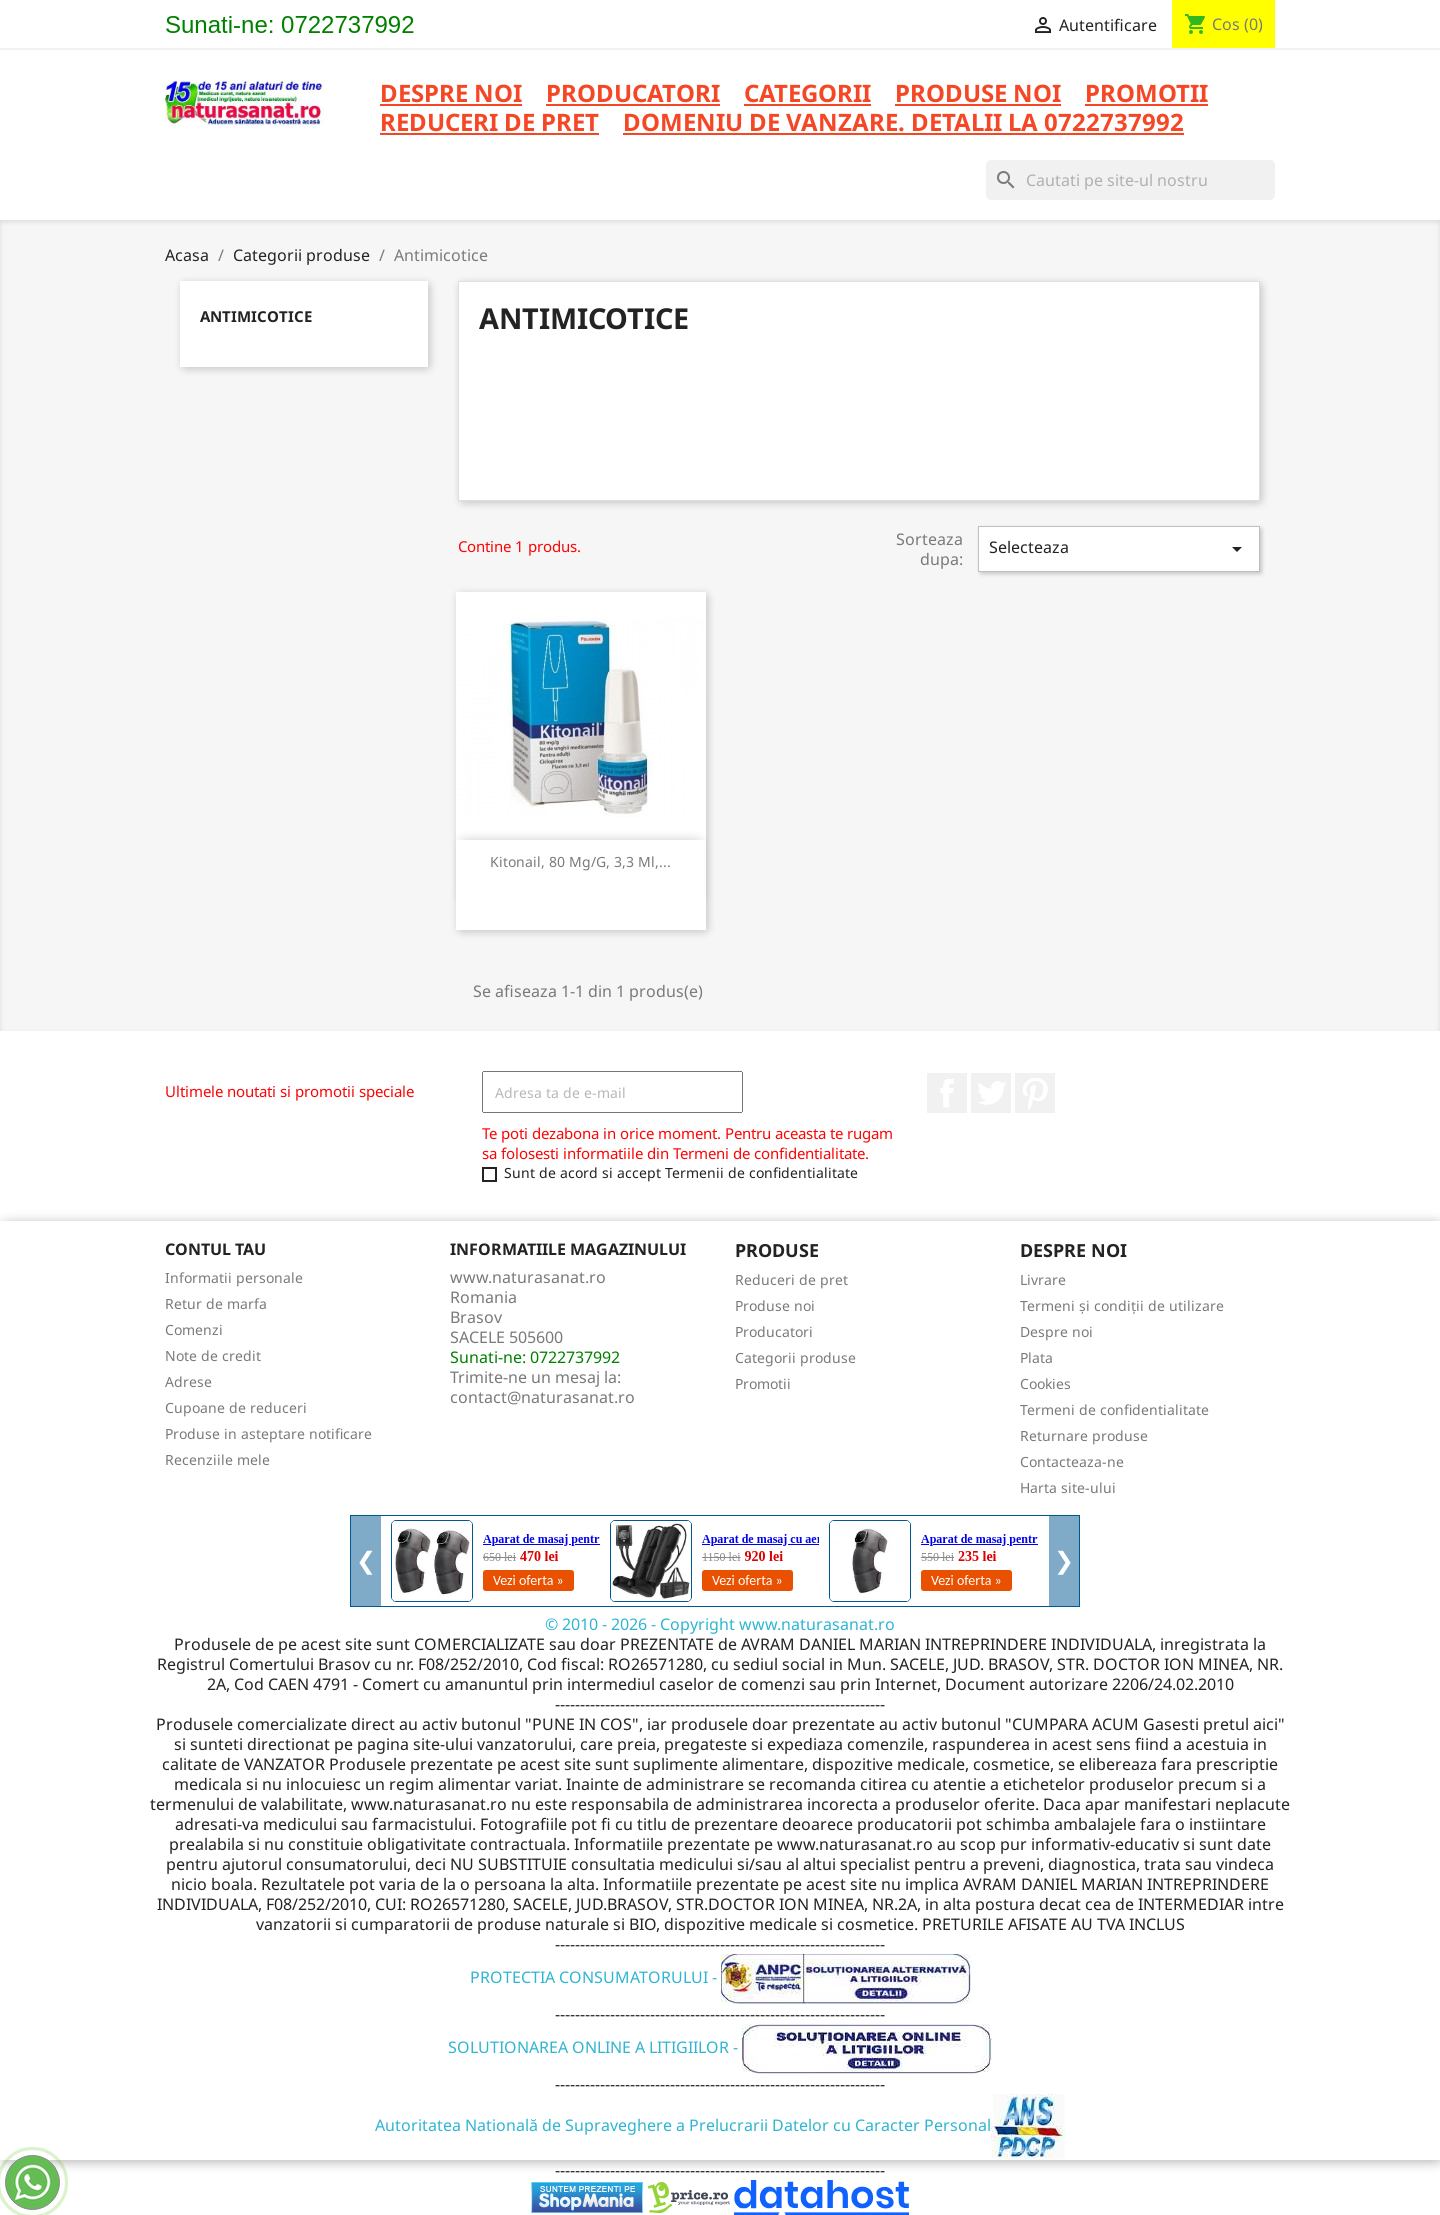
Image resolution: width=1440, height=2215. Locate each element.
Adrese (188, 1381)
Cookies (1045, 1383)
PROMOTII (1146, 94)
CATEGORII (807, 94)
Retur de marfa (216, 1303)
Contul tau (215, 1249)
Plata (1036, 1357)
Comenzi (194, 1329)
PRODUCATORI (633, 94)
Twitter (991, 1093)
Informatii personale (234, 1277)
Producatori (774, 1331)
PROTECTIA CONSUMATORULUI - (720, 1977)
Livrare (1043, 1279)
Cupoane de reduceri (236, 1407)
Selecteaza (1119, 548)
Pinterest (1035, 1093)
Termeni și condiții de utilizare (1122, 1305)
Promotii (763, 1383)
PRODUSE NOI (978, 94)
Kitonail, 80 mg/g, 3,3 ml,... (580, 861)
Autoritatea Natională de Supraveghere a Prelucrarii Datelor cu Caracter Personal (720, 2125)
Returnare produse (1084, 1435)
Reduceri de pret (791, 1279)
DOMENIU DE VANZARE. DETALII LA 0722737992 (903, 123)
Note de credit (213, 1355)
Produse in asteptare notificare (268, 1433)
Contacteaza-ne (1072, 1461)
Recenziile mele (217, 1459)
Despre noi (451, 94)
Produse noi (775, 1305)
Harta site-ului (1068, 1487)
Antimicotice (256, 316)
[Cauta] (1130, 180)
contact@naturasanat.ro (542, 1397)
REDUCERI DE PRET (489, 123)
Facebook (947, 1093)
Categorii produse (795, 1357)
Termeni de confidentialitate (1114, 1409)
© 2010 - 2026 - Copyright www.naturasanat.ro (720, 1624)
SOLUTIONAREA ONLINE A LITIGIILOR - (720, 2047)
